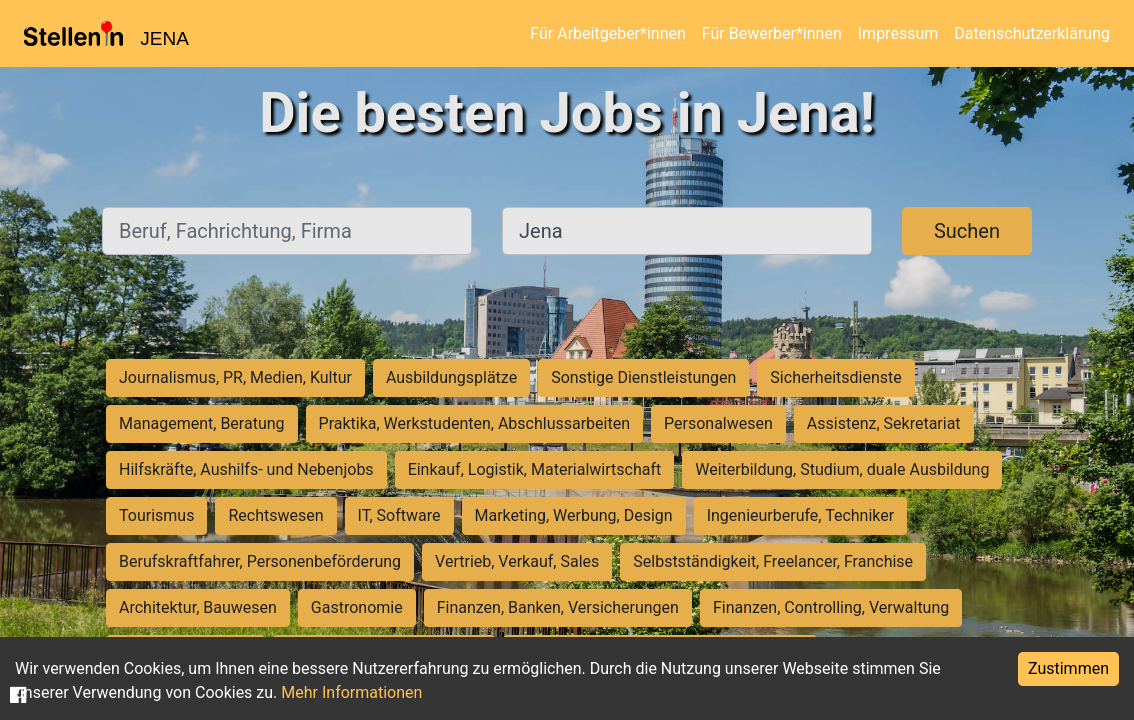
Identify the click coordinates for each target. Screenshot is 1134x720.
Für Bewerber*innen (772, 33)
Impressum (898, 33)
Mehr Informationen (351, 692)
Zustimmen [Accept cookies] (1068, 668)
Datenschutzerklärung (1032, 33)
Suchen (967, 231)
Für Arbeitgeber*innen (607, 33)
